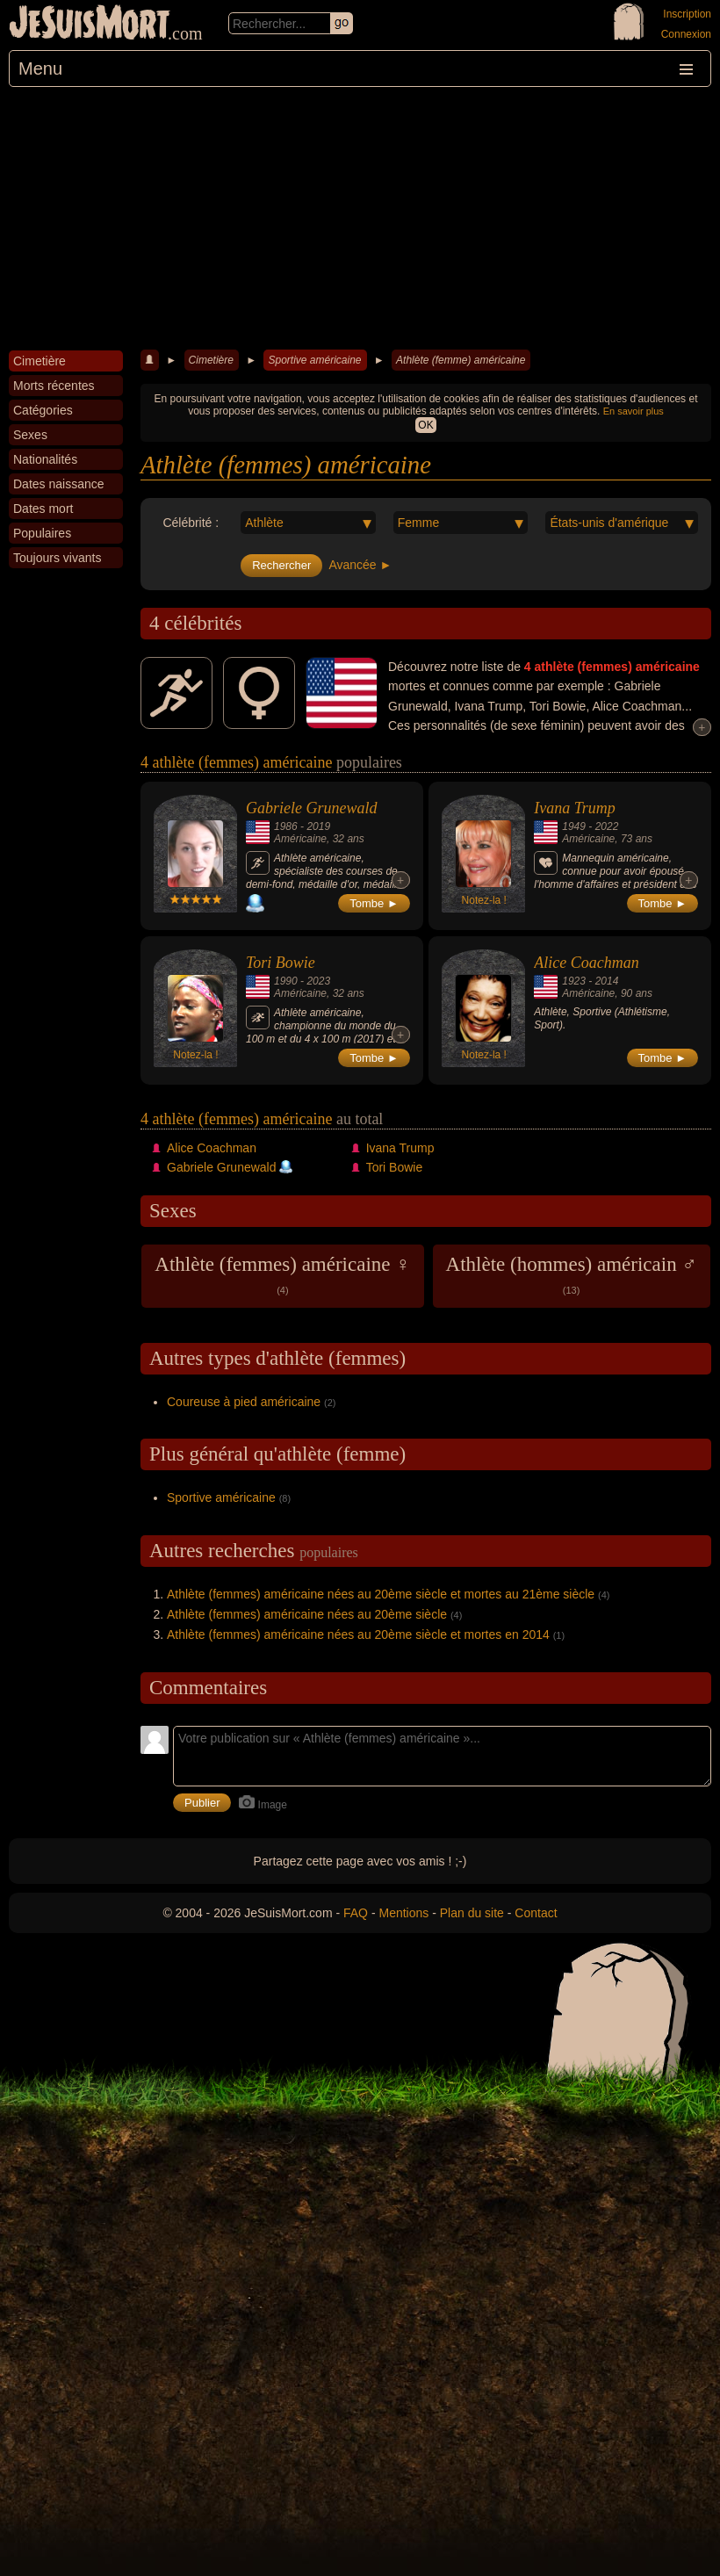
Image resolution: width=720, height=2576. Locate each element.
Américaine (300, 839)
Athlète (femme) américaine (460, 360)
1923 (574, 981)
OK (425, 425)
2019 (318, 826)
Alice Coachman (586, 962)
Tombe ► (374, 903)
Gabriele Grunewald (311, 808)
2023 (318, 981)
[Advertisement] (360, 219)
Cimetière (211, 360)
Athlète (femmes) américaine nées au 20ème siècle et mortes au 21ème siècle (380, 1594)
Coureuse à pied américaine (243, 1402)
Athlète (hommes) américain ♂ (571, 1274)
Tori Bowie (280, 962)
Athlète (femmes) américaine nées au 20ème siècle (307, 1614)
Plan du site (472, 1913)
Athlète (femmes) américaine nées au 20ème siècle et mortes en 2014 (358, 1634)
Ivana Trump (575, 808)
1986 (286, 826)
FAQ (355, 1913)
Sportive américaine (314, 360)
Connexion (686, 34)
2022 (607, 826)
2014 (607, 981)
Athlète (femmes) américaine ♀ (282, 1274)
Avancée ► (360, 565)
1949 (574, 826)
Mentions (403, 1913)
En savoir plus (633, 411)
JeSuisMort (89, 24)
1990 (286, 981)
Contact (536, 1913)
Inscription (687, 14)
